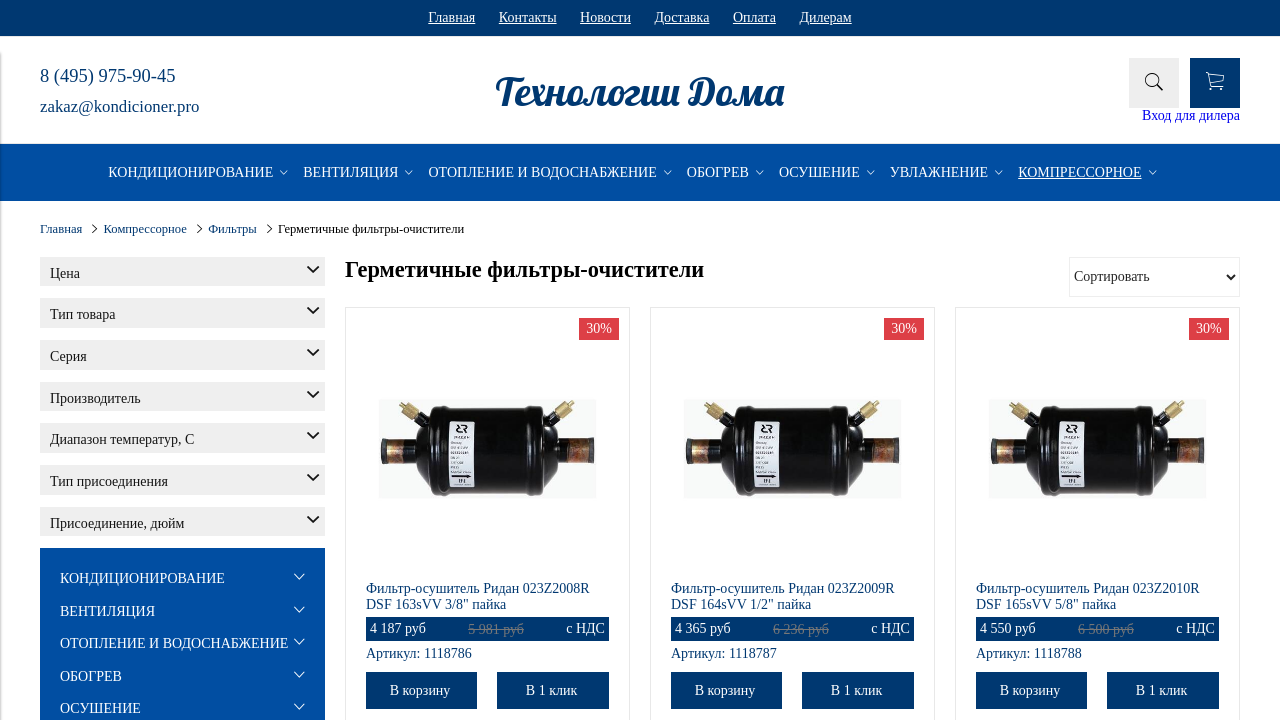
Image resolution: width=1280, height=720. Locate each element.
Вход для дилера (1191, 115)
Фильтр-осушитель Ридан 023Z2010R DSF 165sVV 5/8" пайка (1088, 596)
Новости (605, 17)
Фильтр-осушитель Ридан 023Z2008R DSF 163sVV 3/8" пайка (478, 596)
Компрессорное (145, 229)
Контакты (528, 17)
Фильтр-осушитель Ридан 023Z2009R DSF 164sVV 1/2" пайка (783, 596)
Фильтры (232, 229)
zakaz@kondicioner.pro (119, 106)
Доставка (681, 17)
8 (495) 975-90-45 (107, 76)
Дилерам (825, 17)
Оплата (754, 17)
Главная (451, 17)
